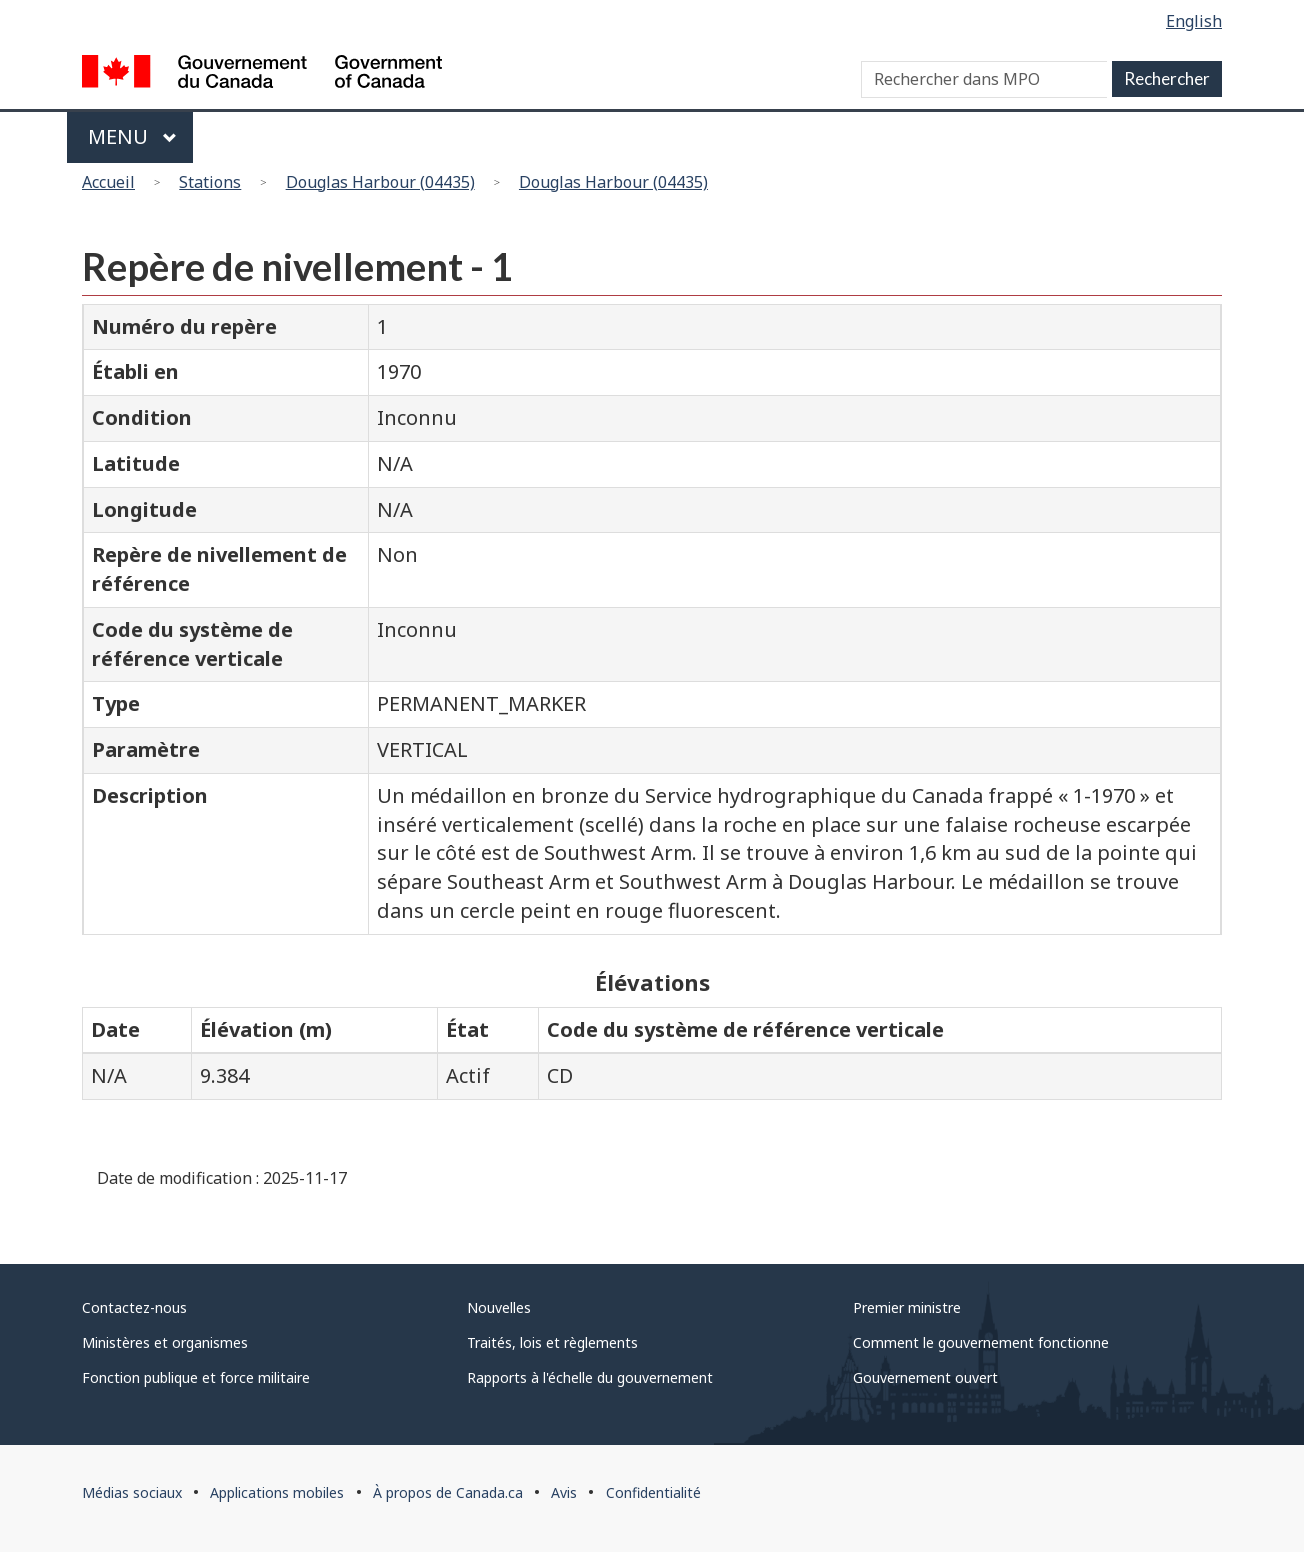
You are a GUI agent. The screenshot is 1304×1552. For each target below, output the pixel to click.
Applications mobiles (277, 1492)
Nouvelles (499, 1307)
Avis (564, 1492)
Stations (210, 182)
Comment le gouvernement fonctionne (981, 1342)
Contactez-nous (134, 1307)
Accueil (108, 182)
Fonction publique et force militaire (196, 1377)
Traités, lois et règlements (552, 1342)
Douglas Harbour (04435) (380, 182)
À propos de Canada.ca (448, 1492)
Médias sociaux (132, 1492)
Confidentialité (653, 1492)
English (1194, 21)
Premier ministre (907, 1307)
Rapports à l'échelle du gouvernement (590, 1377)
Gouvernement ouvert (925, 1377)
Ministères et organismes (165, 1342)
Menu (132, 136)
